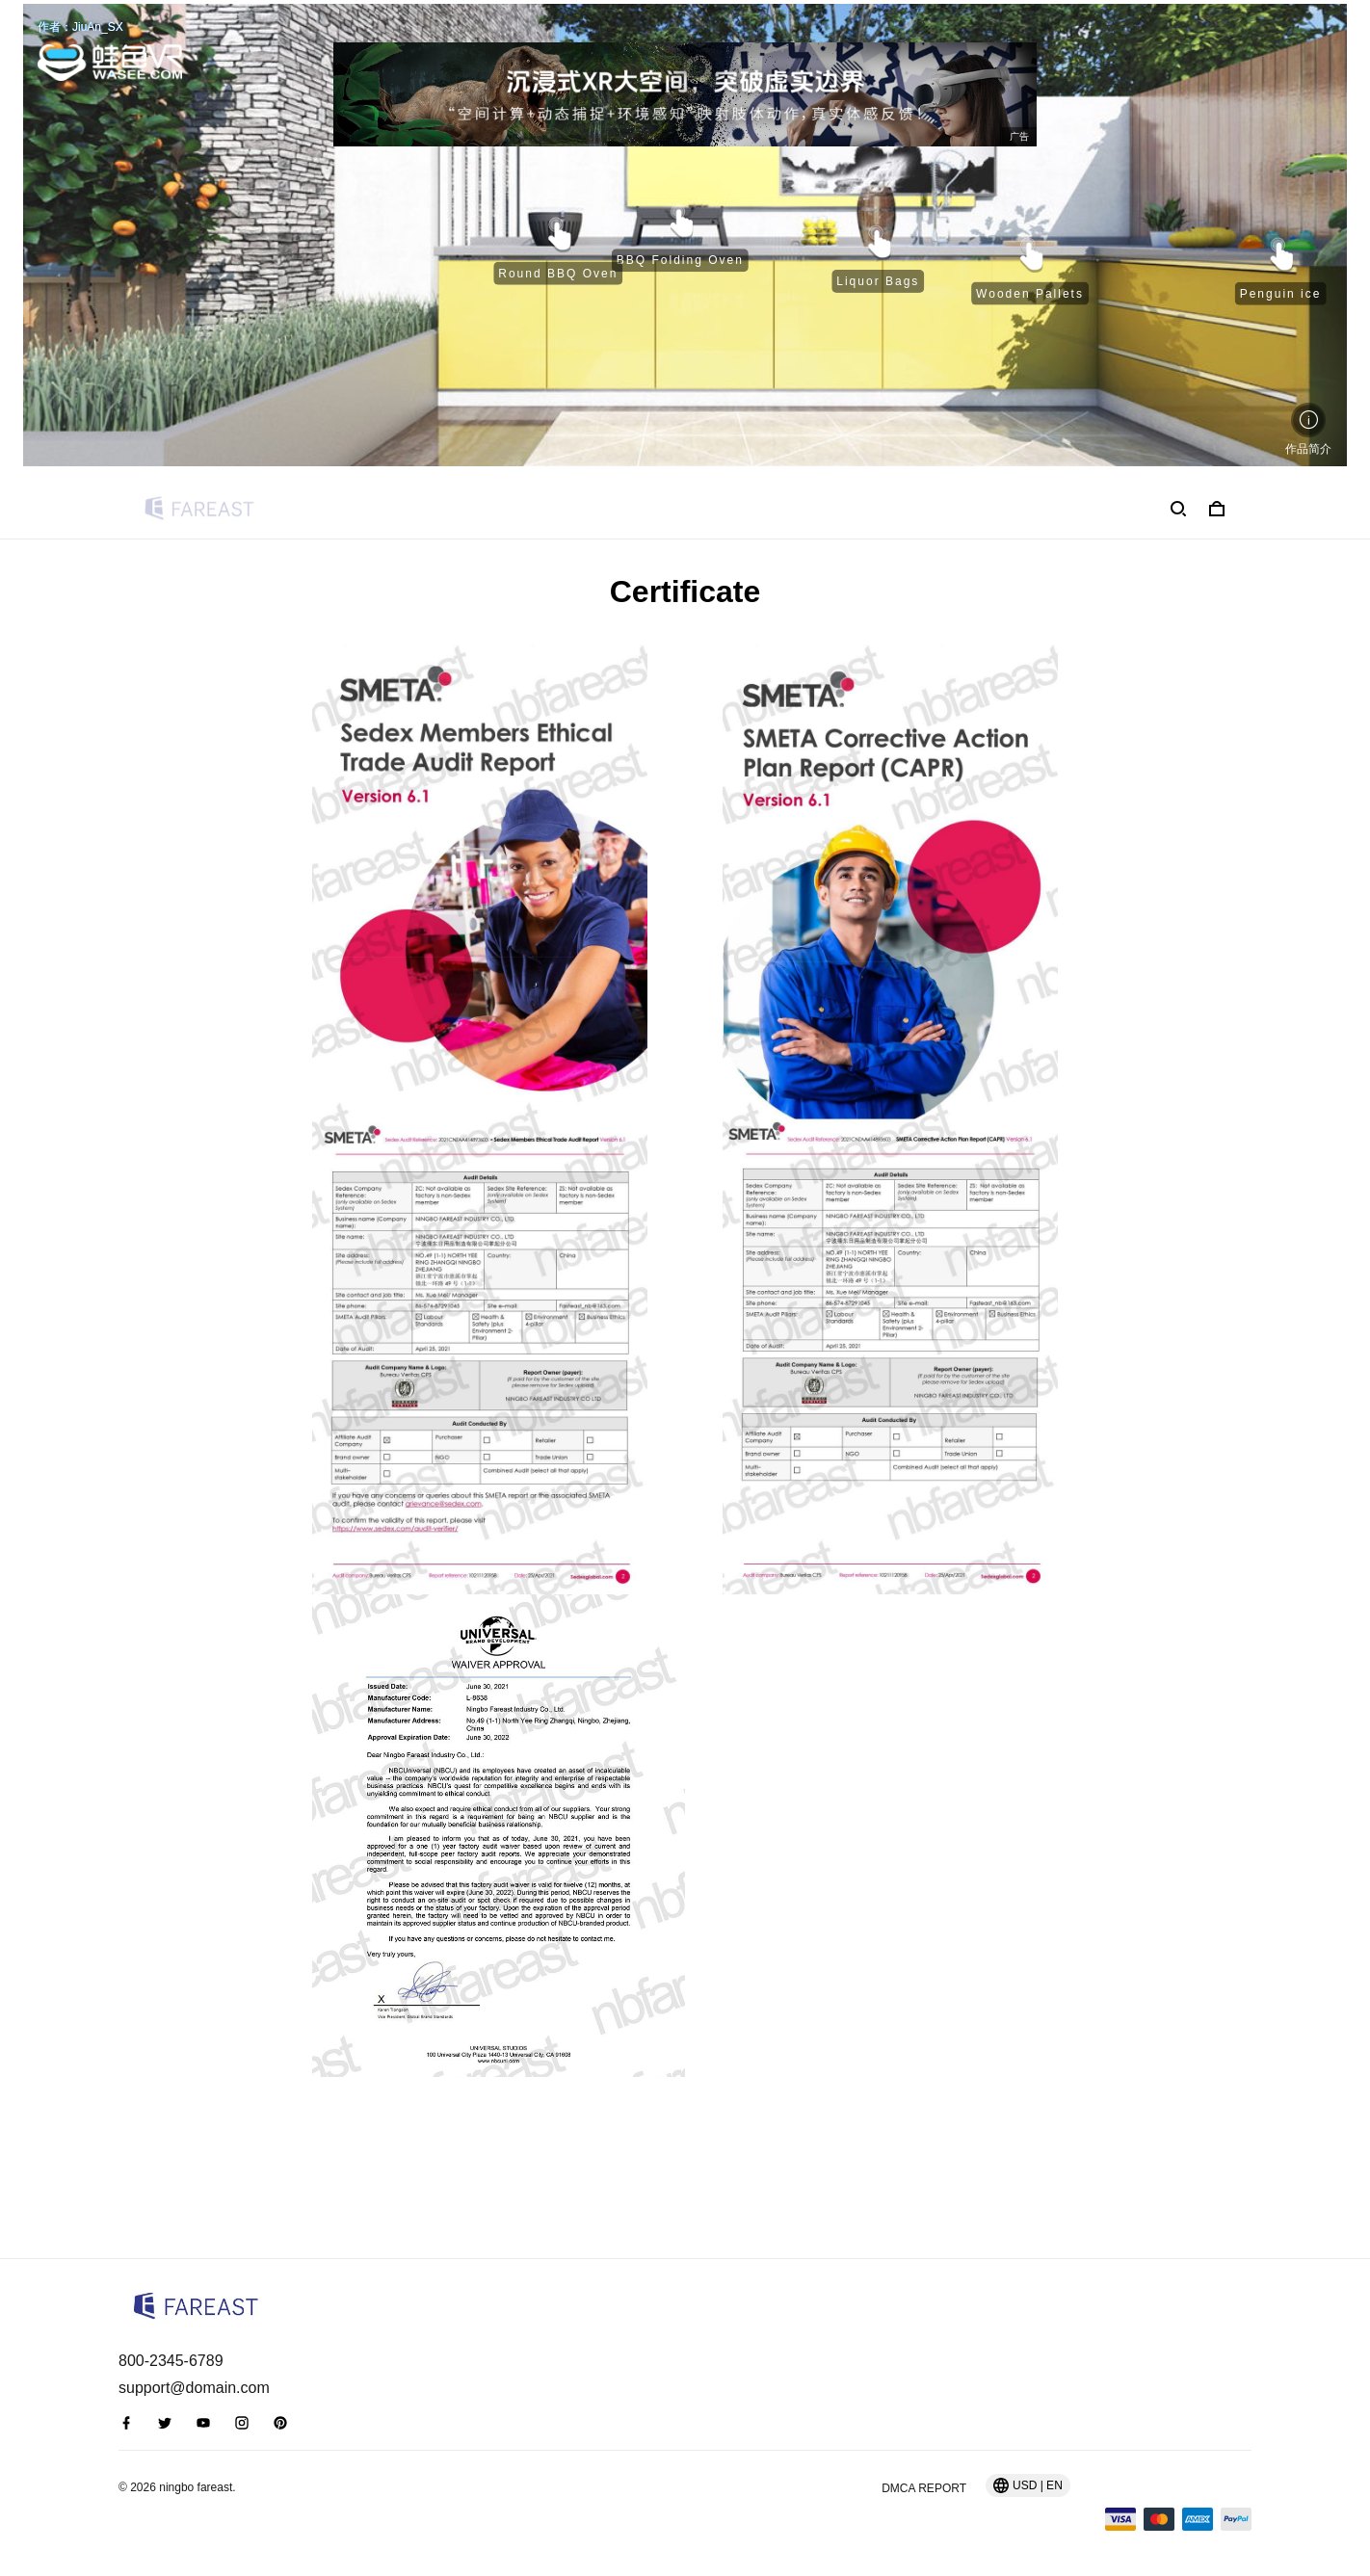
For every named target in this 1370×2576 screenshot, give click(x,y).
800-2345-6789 (171, 2361)
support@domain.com (194, 2387)
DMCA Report (924, 2488)
